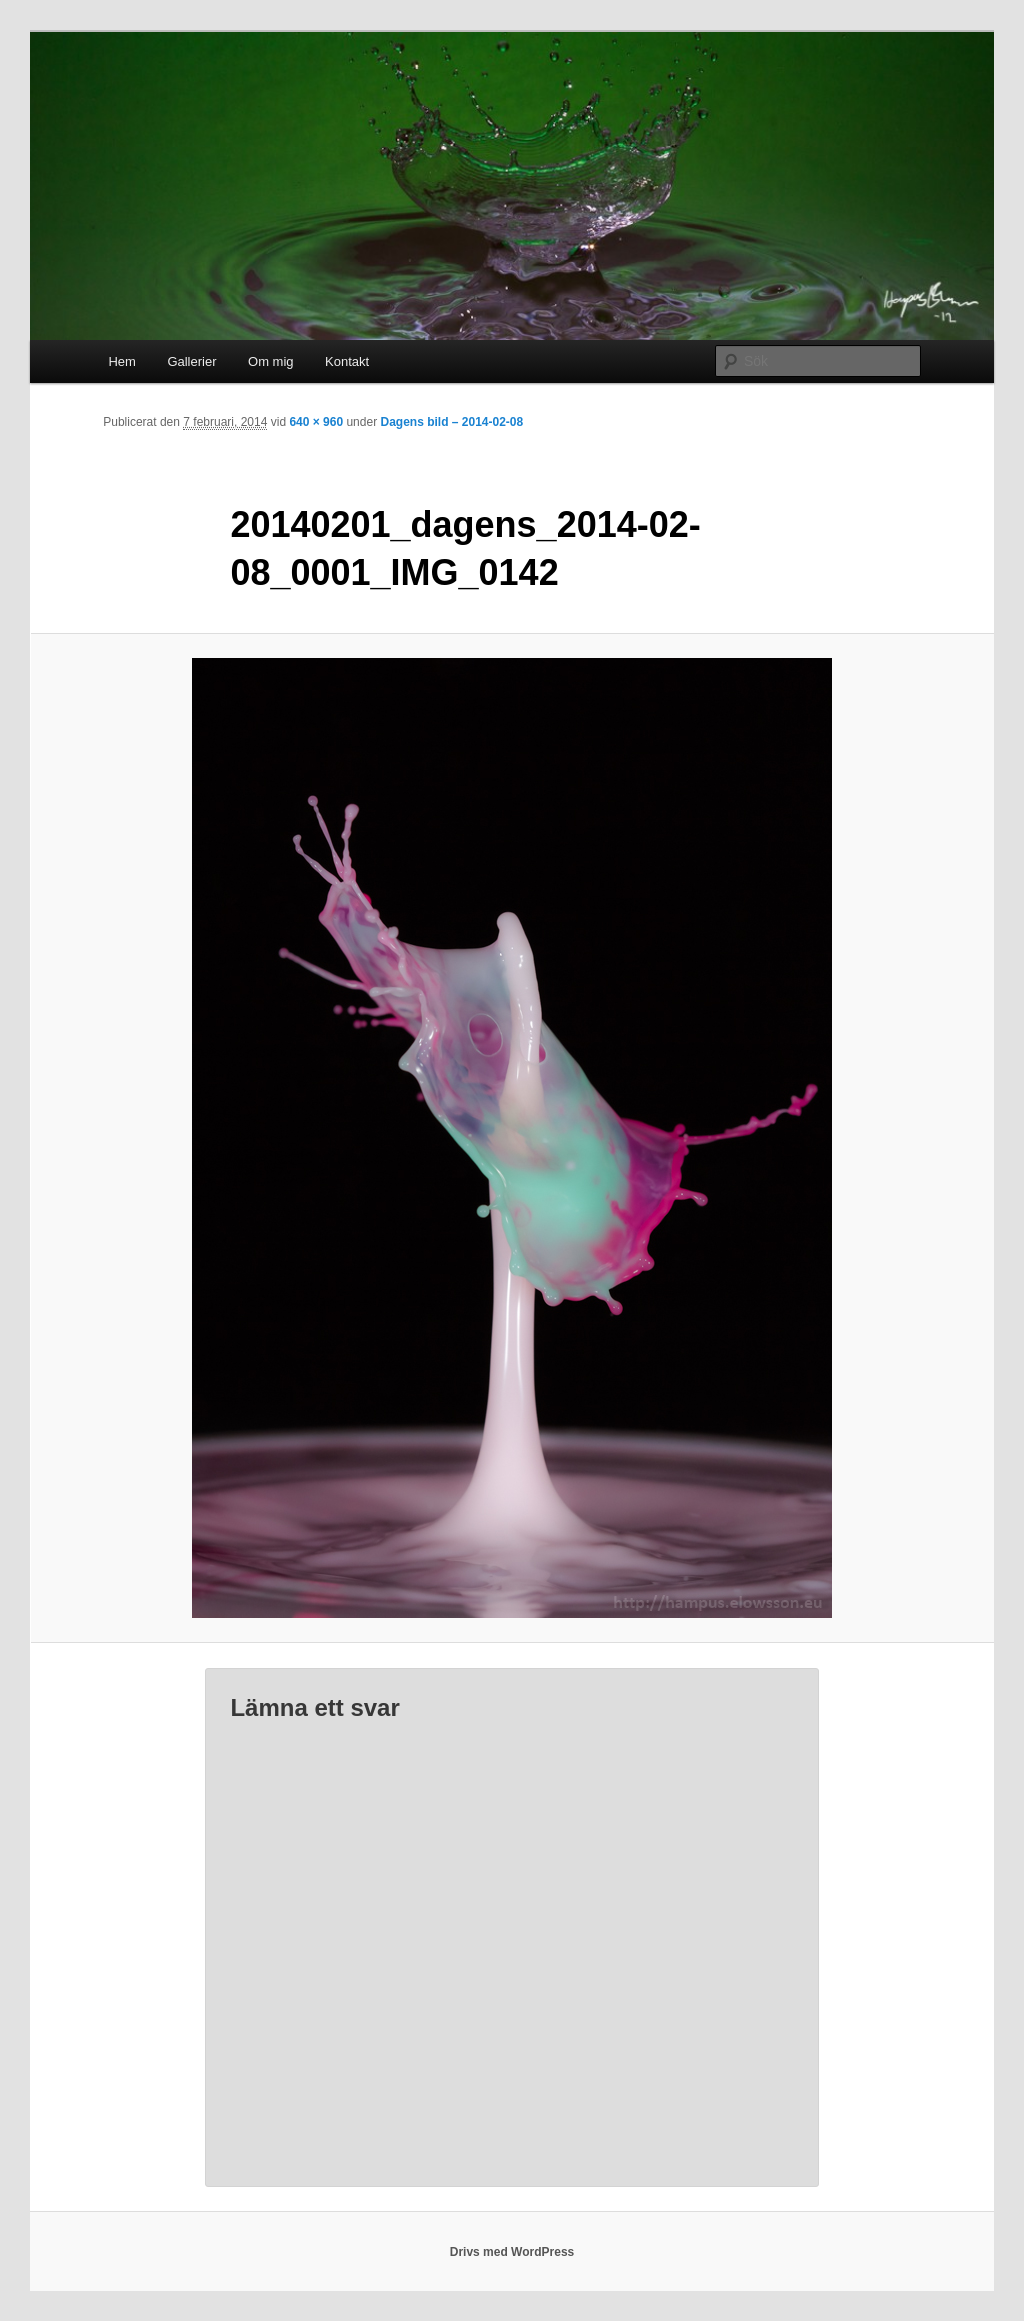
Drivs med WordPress (512, 2252)
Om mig (271, 361)
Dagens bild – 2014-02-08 (451, 422)
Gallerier (191, 361)
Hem (121, 361)
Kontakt (347, 361)
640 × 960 (316, 422)
